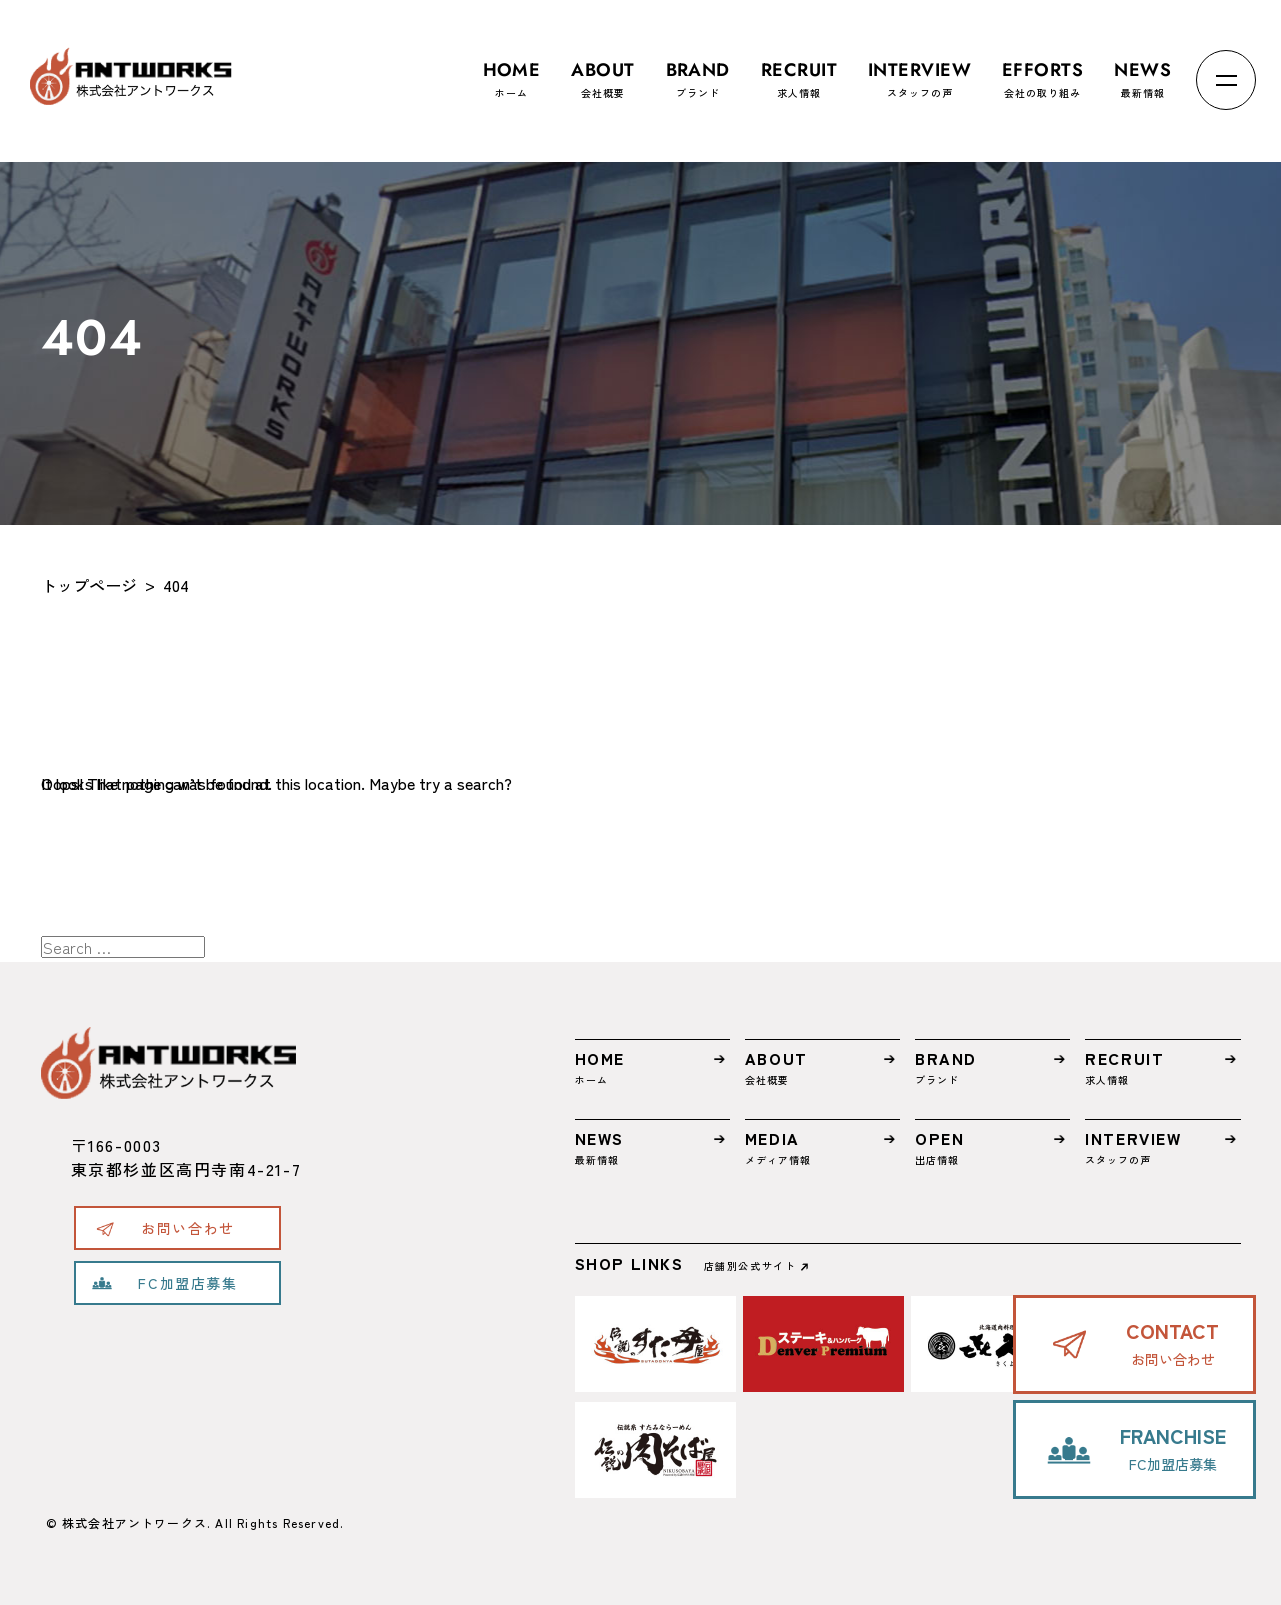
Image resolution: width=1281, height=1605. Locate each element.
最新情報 (1142, 70)
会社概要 (602, 70)
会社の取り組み (1042, 70)
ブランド (698, 70)
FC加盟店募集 (187, 1283)
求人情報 (799, 70)
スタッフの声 (919, 70)
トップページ (89, 585)
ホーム (512, 70)
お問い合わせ (188, 1228)
